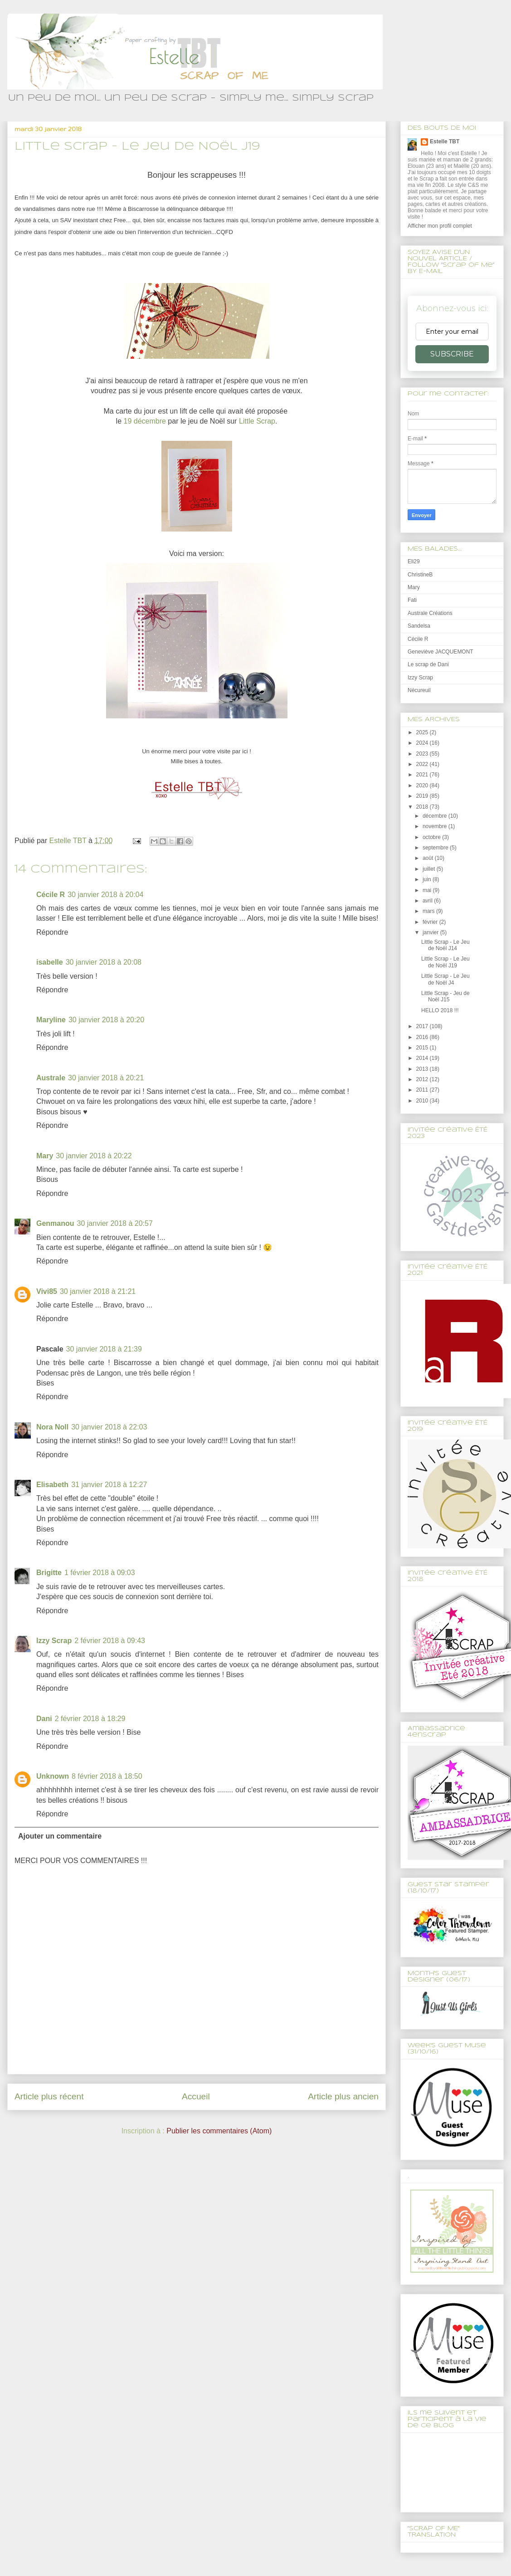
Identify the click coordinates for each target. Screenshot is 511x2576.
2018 (423, 807)
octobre (432, 837)
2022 (423, 764)
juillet (430, 869)
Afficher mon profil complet (440, 226)
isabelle (49, 962)
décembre (435, 816)
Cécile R (50, 894)
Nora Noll (52, 1427)
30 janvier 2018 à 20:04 (105, 894)
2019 (423, 796)
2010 (423, 1101)
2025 (423, 732)
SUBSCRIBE (452, 354)
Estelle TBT (444, 141)
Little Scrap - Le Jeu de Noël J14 (445, 945)
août (429, 858)
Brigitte (49, 1572)
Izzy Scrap (54, 1640)
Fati (412, 600)
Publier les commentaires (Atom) (219, 2131)
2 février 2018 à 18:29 (90, 1718)
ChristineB (420, 574)
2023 (423, 754)
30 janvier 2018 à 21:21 (98, 1291)
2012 (423, 1079)
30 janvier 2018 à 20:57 (115, 1223)
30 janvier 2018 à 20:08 (103, 962)
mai (428, 890)
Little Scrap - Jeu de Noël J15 (445, 996)
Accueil (196, 2096)
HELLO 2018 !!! (440, 1010)
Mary (44, 1156)
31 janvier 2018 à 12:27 (109, 1484)
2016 (423, 1037)
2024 (423, 743)
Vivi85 (46, 1291)
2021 (423, 774)
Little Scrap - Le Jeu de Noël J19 (445, 962)
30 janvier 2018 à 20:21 (106, 1078)
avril (428, 901)
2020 (423, 785)
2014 (423, 1058)
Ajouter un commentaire (60, 1836)
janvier (431, 932)
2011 (423, 1090)
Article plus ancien (343, 2096)
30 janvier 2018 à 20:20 (106, 1020)
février (431, 922)
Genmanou (55, 1223)
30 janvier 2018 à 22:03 (109, 1427)
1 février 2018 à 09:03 (99, 1572)
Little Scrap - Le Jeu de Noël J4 (445, 979)
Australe (50, 1078)
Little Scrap (257, 421)
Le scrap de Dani (428, 664)
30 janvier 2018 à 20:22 (93, 1156)
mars (429, 911)
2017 (423, 1026)
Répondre (52, 932)
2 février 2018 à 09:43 (109, 1640)
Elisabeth (52, 1484)
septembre (436, 847)
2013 (423, 1069)
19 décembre (145, 421)
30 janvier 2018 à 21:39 (104, 1349)
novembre (435, 826)
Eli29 (414, 561)
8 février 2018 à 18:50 (107, 1776)
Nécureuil (419, 690)
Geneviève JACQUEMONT (440, 652)
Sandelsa (419, 626)
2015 (423, 1047)
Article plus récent (49, 2096)
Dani (44, 1718)
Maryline (51, 1020)
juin (428, 879)
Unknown (52, 1776)
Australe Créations (430, 613)
